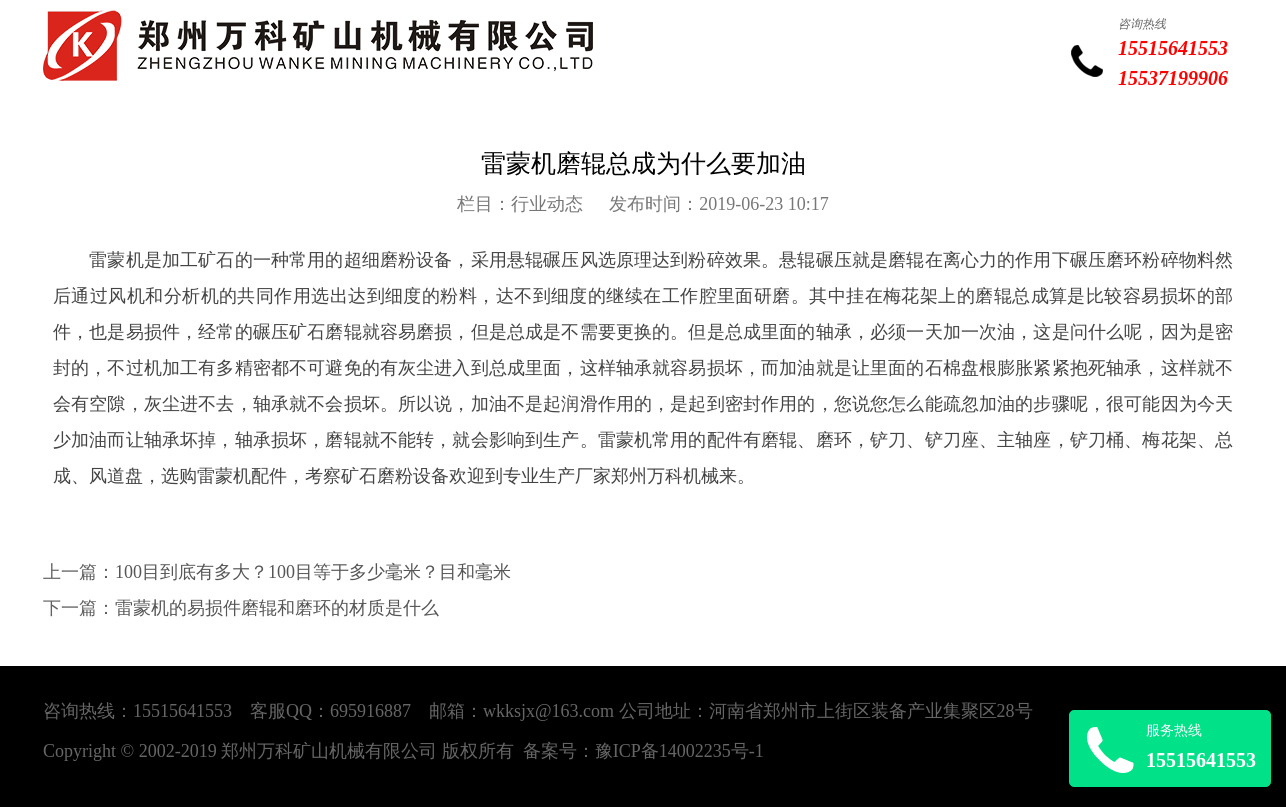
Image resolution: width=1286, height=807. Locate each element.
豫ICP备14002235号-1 (679, 751)
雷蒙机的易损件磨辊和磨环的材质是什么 (277, 608)
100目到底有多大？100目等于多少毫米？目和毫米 (313, 572)
